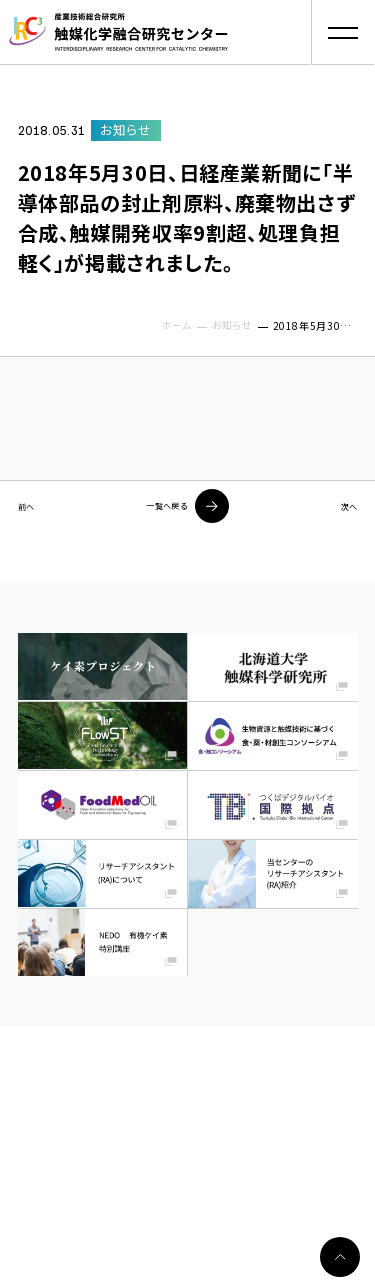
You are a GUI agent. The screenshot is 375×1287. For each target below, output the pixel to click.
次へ (343, 506)
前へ (31, 506)
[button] (342, 32)
